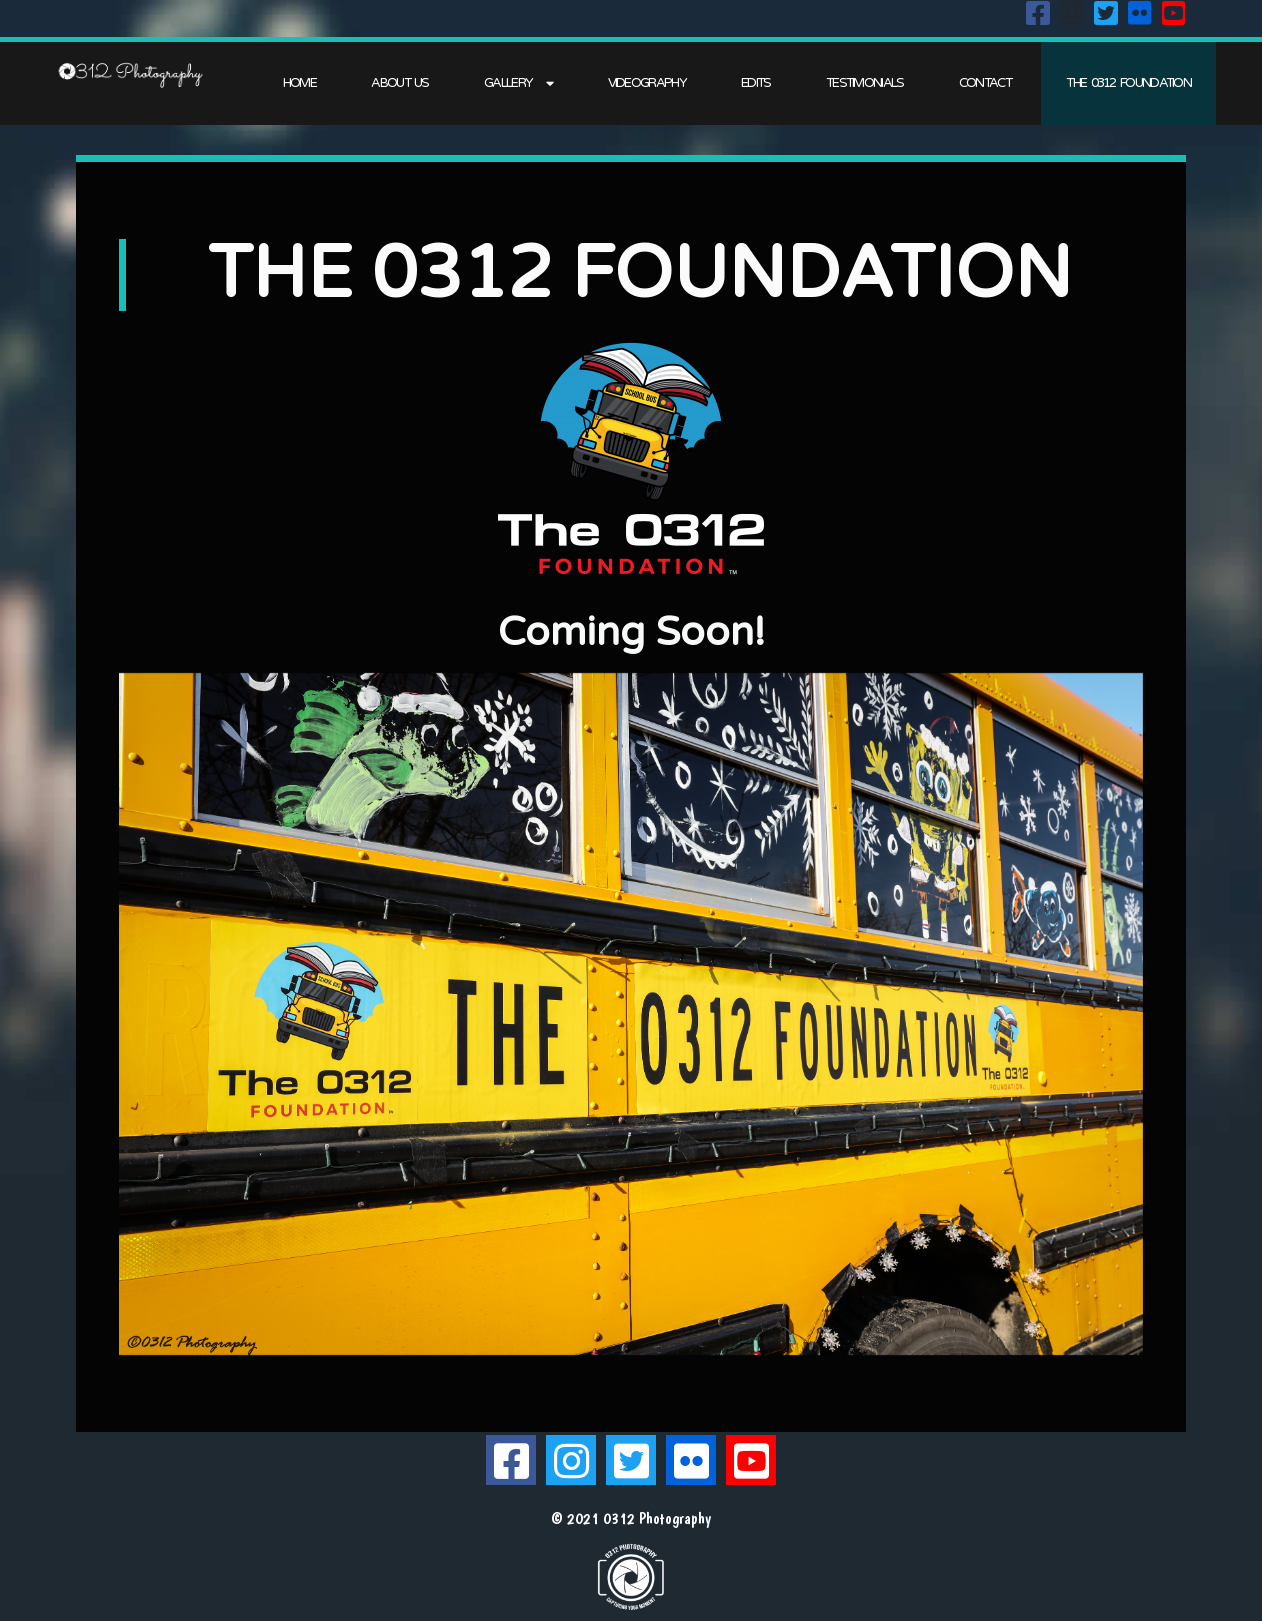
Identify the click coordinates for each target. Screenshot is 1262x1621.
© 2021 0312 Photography (631, 1518)
